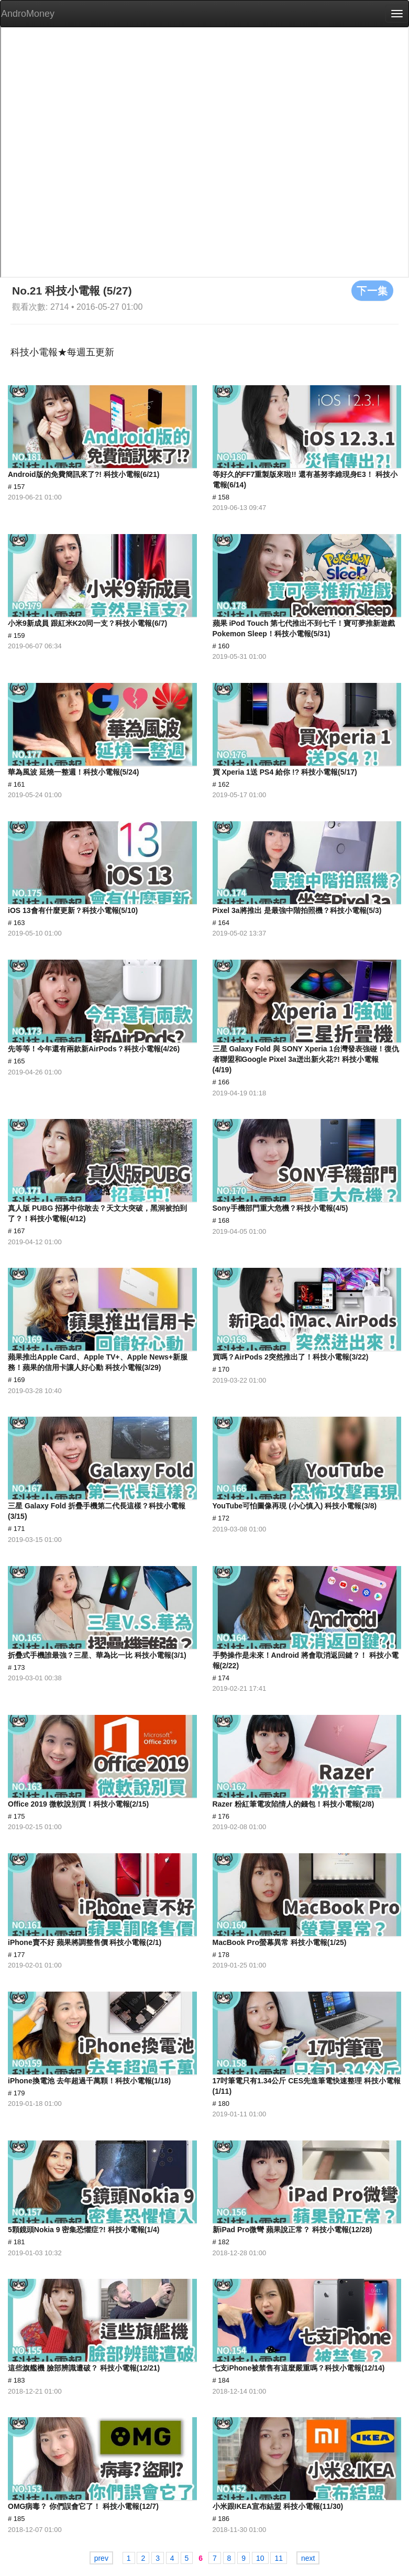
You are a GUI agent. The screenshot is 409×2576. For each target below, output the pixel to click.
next (308, 2558)
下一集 (372, 290)
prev (101, 2558)
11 (278, 2558)
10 (260, 2558)
